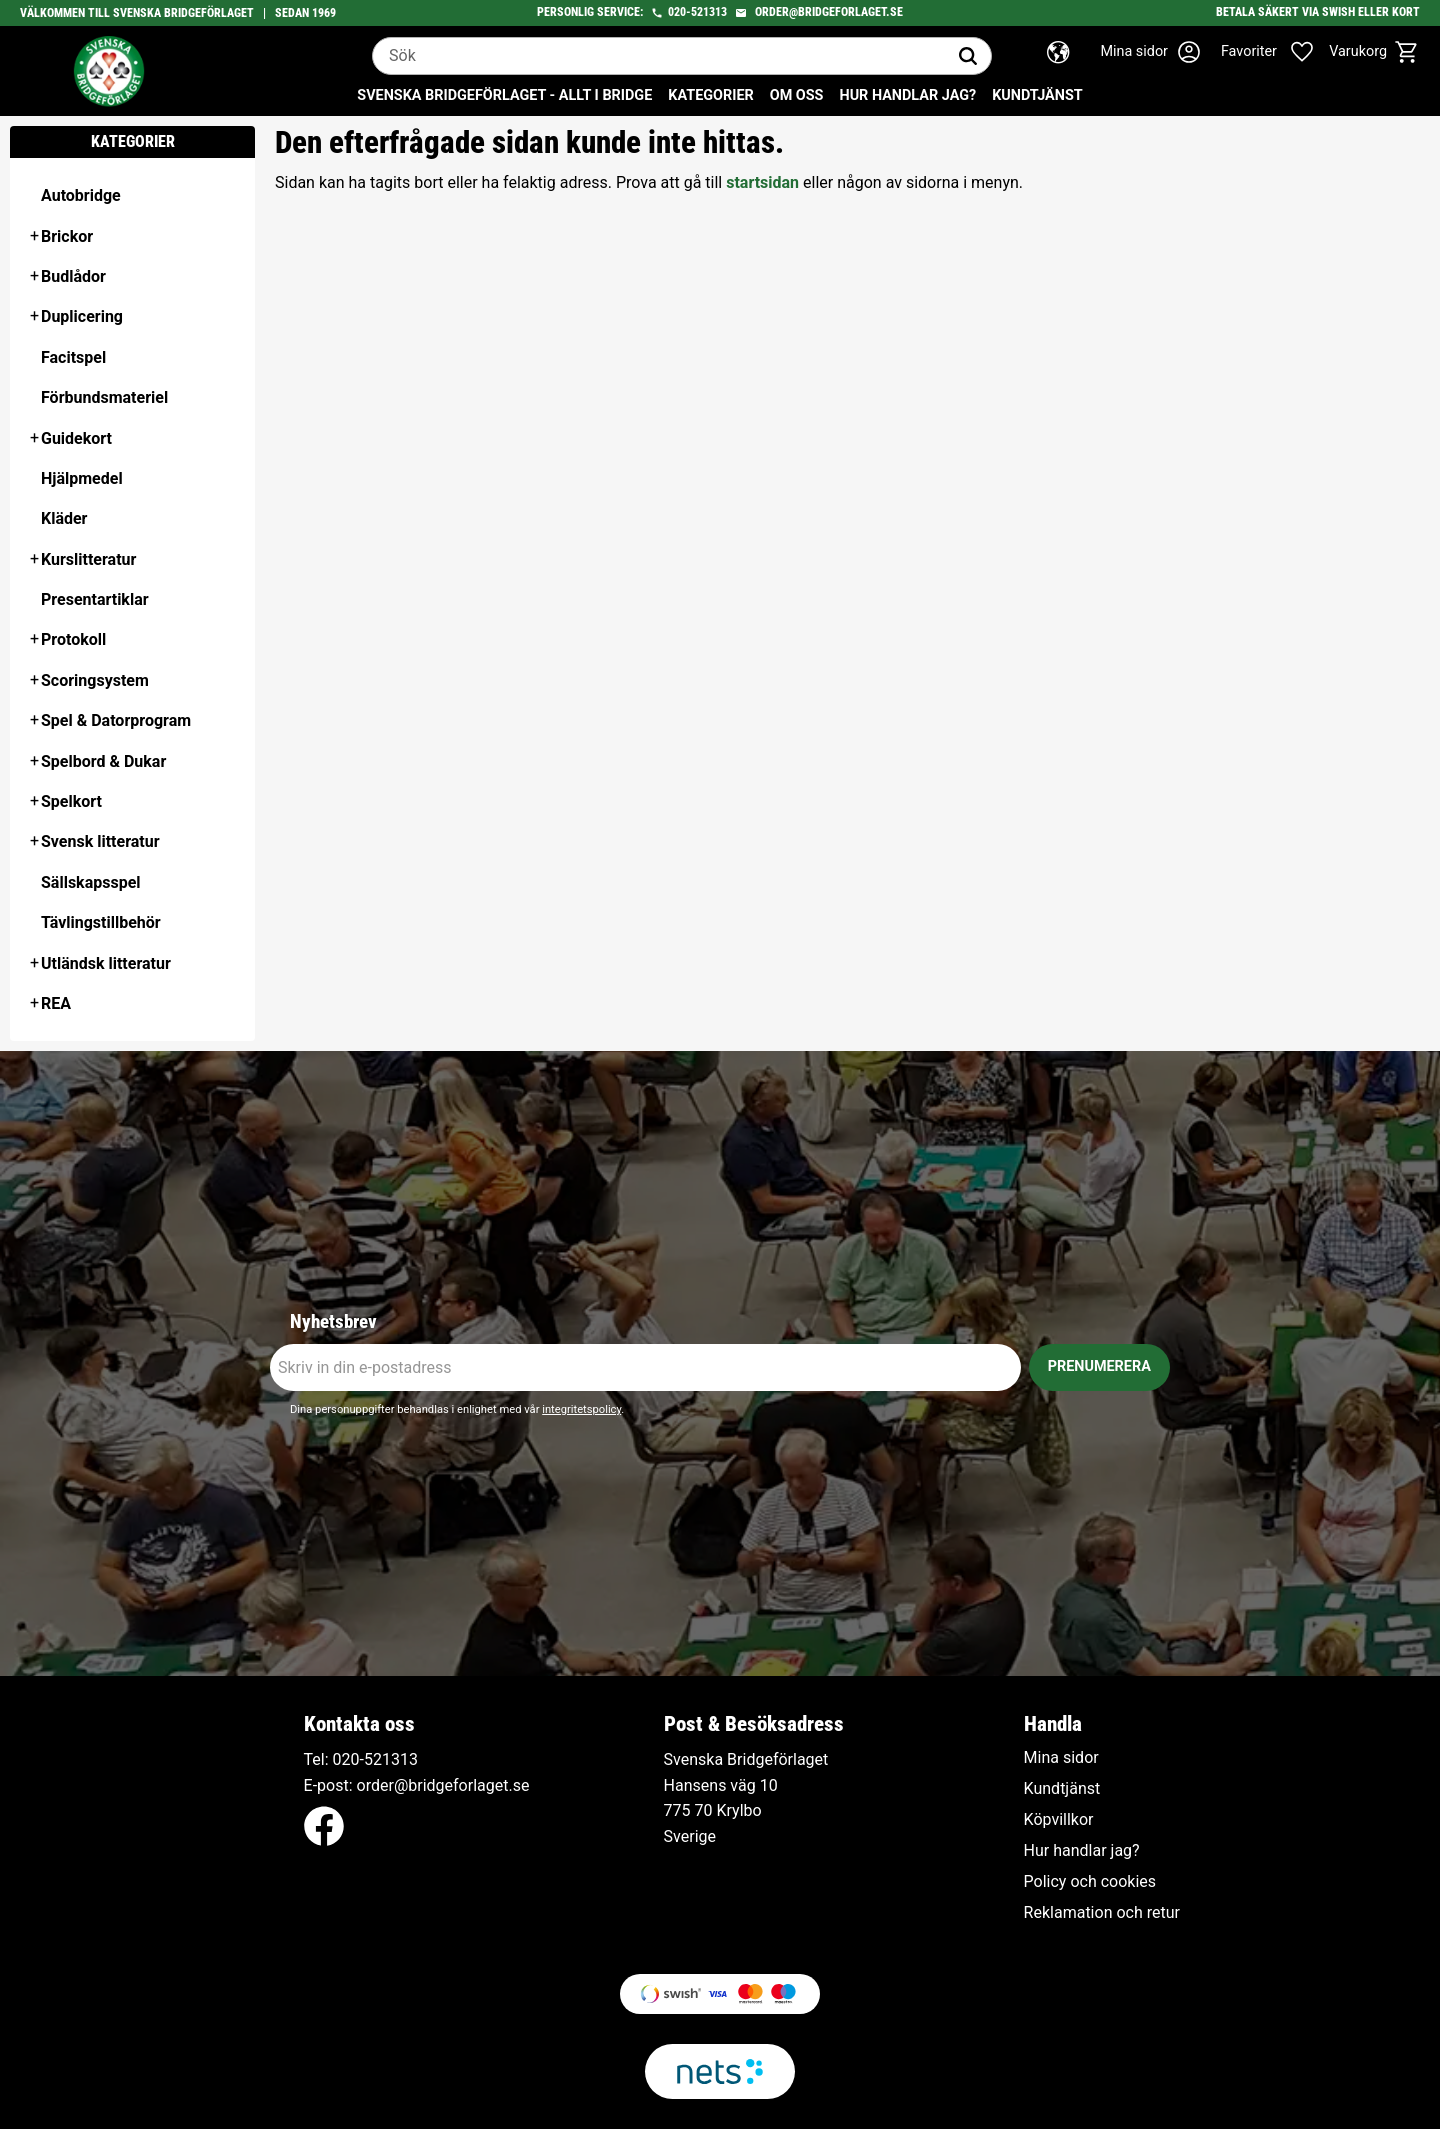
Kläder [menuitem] (64, 518)
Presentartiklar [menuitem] (95, 599)
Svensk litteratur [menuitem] (100, 841)
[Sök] (968, 56)
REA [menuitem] (56, 1003)
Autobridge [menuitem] (81, 195)
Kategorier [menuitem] (710, 95)
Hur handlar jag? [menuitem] (907, 95)
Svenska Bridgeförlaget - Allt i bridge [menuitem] (504, 95)
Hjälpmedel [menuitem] (82, 478)
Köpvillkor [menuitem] (1059, 1820)
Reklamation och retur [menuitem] (1102, 1913)
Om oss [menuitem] (797, 95)
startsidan (762, 182)
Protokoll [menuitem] (73, 639)
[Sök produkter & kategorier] (659, 56)
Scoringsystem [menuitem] (95, 680)
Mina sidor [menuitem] (1061, 1758)
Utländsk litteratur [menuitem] (106, 963)
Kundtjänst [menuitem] (1037, 95)
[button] (1278, 52)
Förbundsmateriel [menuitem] (104, 397)
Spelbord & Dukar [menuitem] (103, 761)
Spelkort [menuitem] (71, 801)
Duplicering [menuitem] (82, 316)
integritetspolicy (581, 1409)
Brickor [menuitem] (67, 236)
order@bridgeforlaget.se (829, 12)
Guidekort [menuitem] (76, 438)
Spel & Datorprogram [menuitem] (116, 720)
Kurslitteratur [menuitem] (88, 559)
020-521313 (697, 12)
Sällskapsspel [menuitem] (91, 882)
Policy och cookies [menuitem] (1090, 1882)
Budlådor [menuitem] (73, 276)
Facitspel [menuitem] (73, 357)
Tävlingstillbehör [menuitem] (101, 922)
